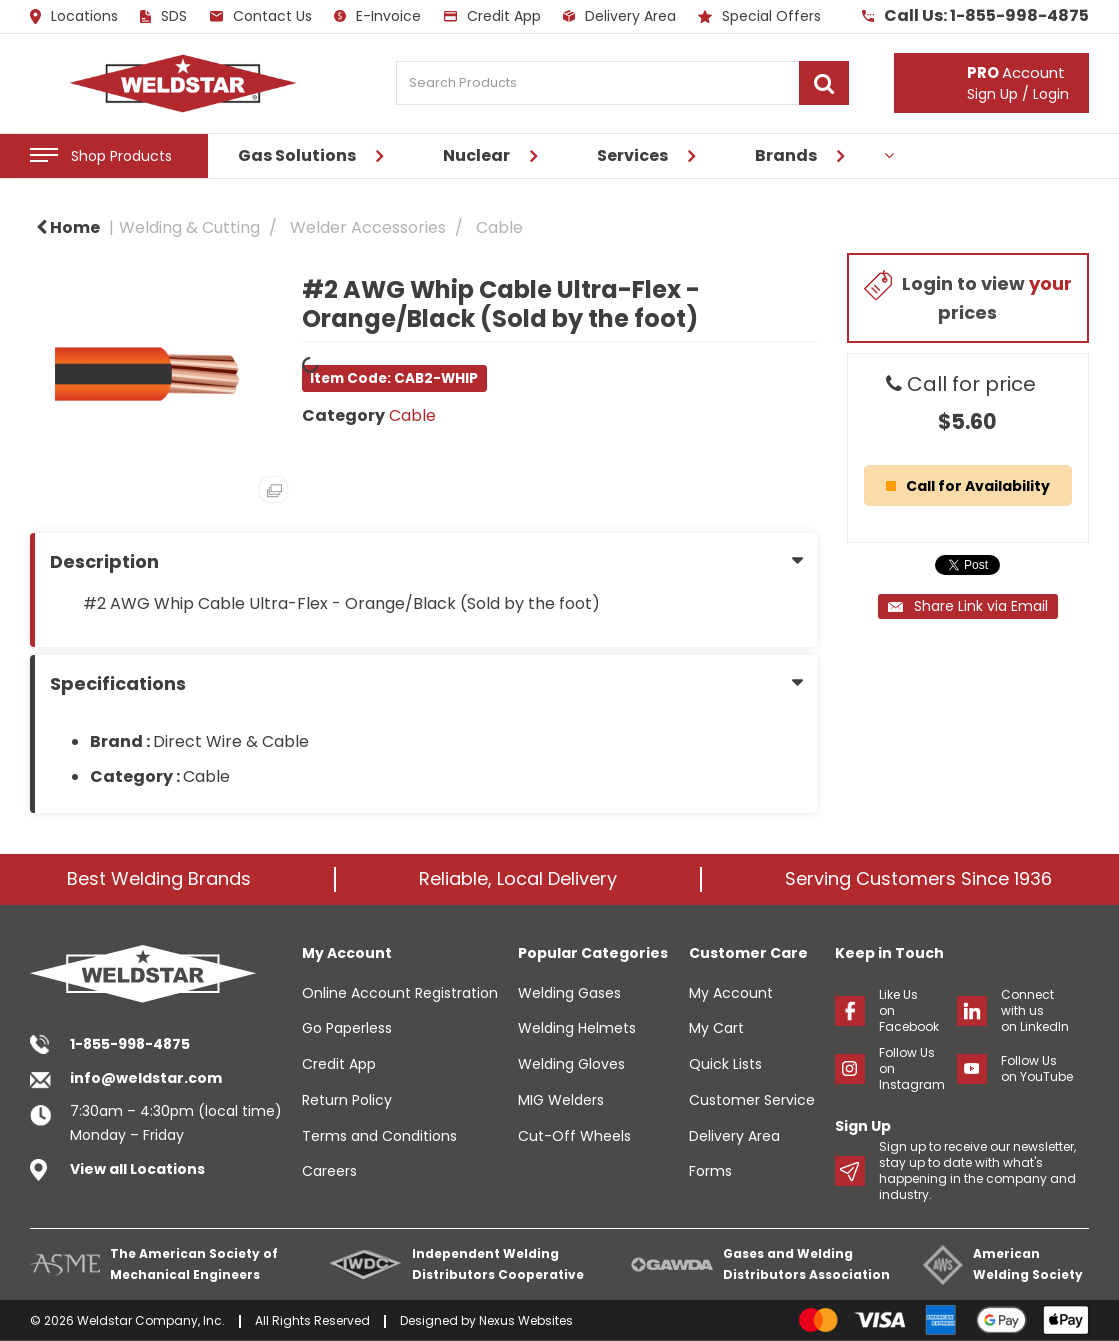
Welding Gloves (571, 1064)
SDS (163, 16)
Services (632, 155)
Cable (499, 227)
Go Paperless (347, 1028)
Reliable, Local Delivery (518, 878)
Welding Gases (569, 993)
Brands (786, 155)
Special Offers (759, 16)
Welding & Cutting (189, 227)
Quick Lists (725, 1064)
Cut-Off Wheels (574, 1136)
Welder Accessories (368, 227)
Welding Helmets (577, 1028)
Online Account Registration (400, 993)
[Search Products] (622, 83)
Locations (74, 17)
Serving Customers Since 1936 (918, 878)
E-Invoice (377, 16)
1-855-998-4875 (130, 1044)
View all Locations (137, 1169)
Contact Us (261, 16)
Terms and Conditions (379, 1136)
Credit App (492, 16)
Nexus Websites (526, 1320)
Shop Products (121, 156)
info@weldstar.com (146, 1078)
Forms (710, 1171)
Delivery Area (619, 16)
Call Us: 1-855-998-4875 (975, 16)
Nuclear (476, 155)
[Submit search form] (824, 83)
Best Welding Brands (159, 878)
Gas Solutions (297, 155)
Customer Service (752, 1100)
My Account (731, 993)
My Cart (716, 1028)
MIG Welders (561, 1100)
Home (68, 227)
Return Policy (347, 1100)
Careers (329, 1171)
